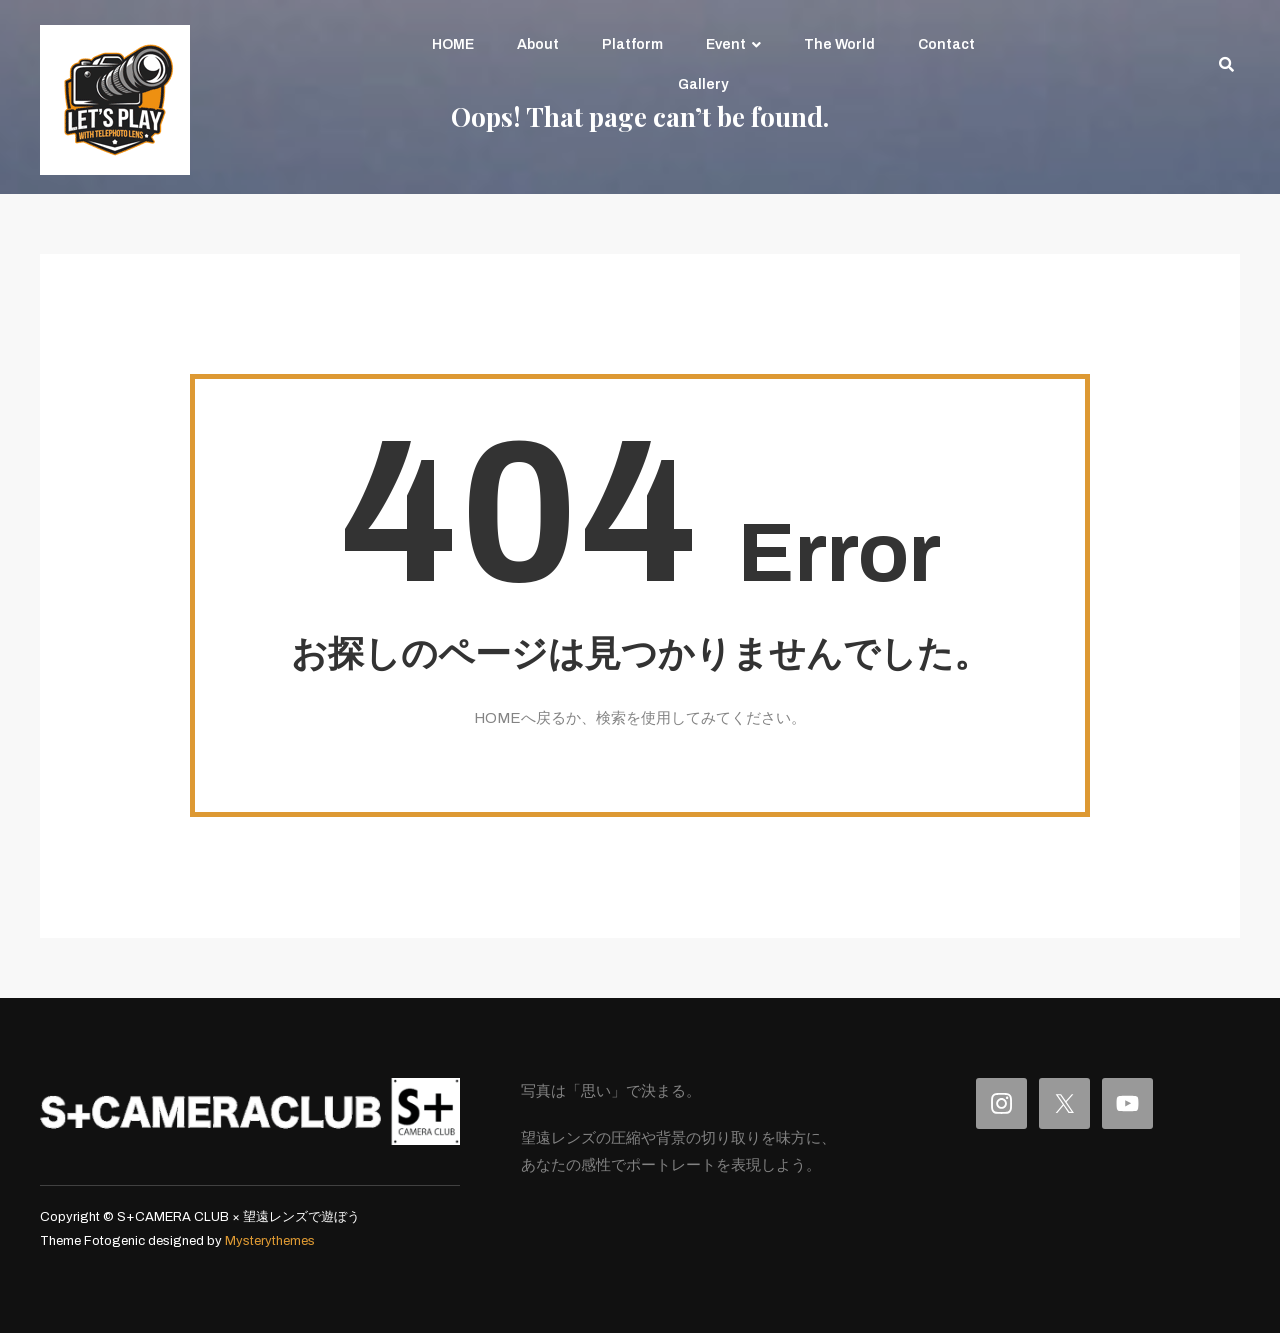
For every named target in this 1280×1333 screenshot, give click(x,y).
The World (839, 44)
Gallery (703, 84)
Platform (632, 44)
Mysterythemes (270, 1241)
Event (726, 44)
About (538, 44)
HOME (453, 44)
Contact (946, 44)
